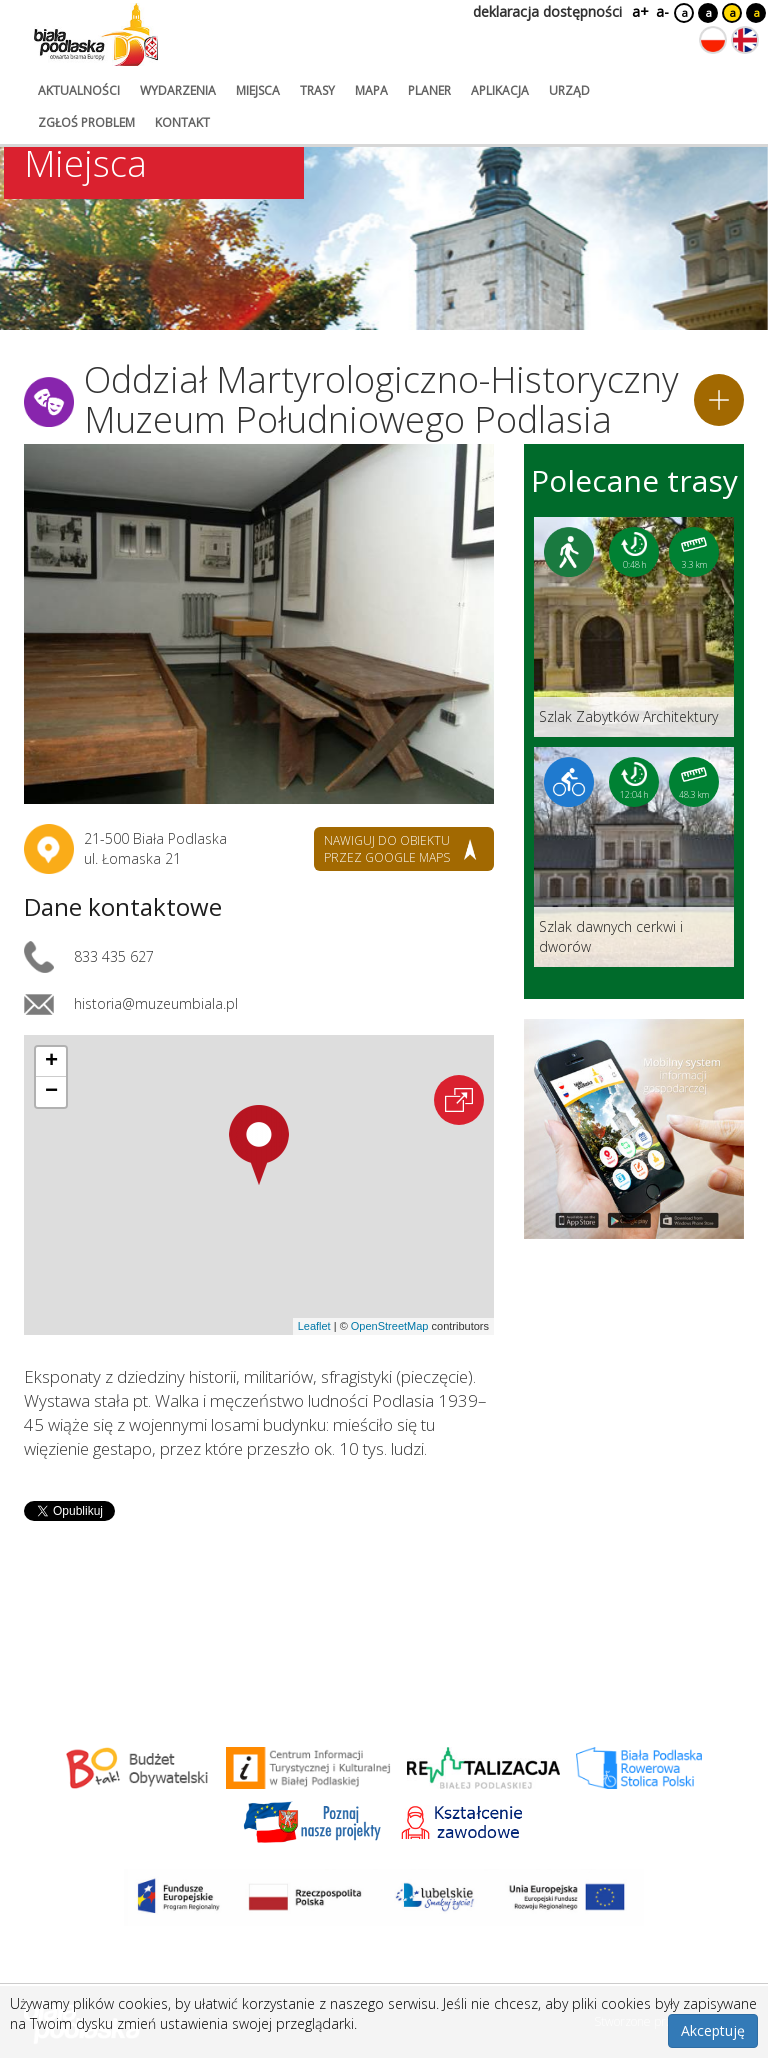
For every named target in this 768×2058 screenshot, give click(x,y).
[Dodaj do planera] (719, 400)
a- (662, 11)
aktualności (79, 90)
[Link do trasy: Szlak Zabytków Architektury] (634, 627)
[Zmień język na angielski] (745, 40)
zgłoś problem (86, 122)
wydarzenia (178, 90)
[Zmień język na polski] (713, 40)
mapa (371, 90)
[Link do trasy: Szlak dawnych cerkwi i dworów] (634, 857)
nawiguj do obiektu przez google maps (387, 849)
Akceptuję (713, 2030)
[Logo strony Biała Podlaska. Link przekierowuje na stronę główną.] (96, 35)
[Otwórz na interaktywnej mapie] (459, 1100)
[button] (259, 1145)
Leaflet (314, 1326)
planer (429, 90)
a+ (639, 11)
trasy (317, 90)
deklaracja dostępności (547, 11)
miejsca (258, 90)
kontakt (182, 122)
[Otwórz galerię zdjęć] (259, 624)
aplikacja (500, 90)
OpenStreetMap (390, 1326)
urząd (569, 90)
